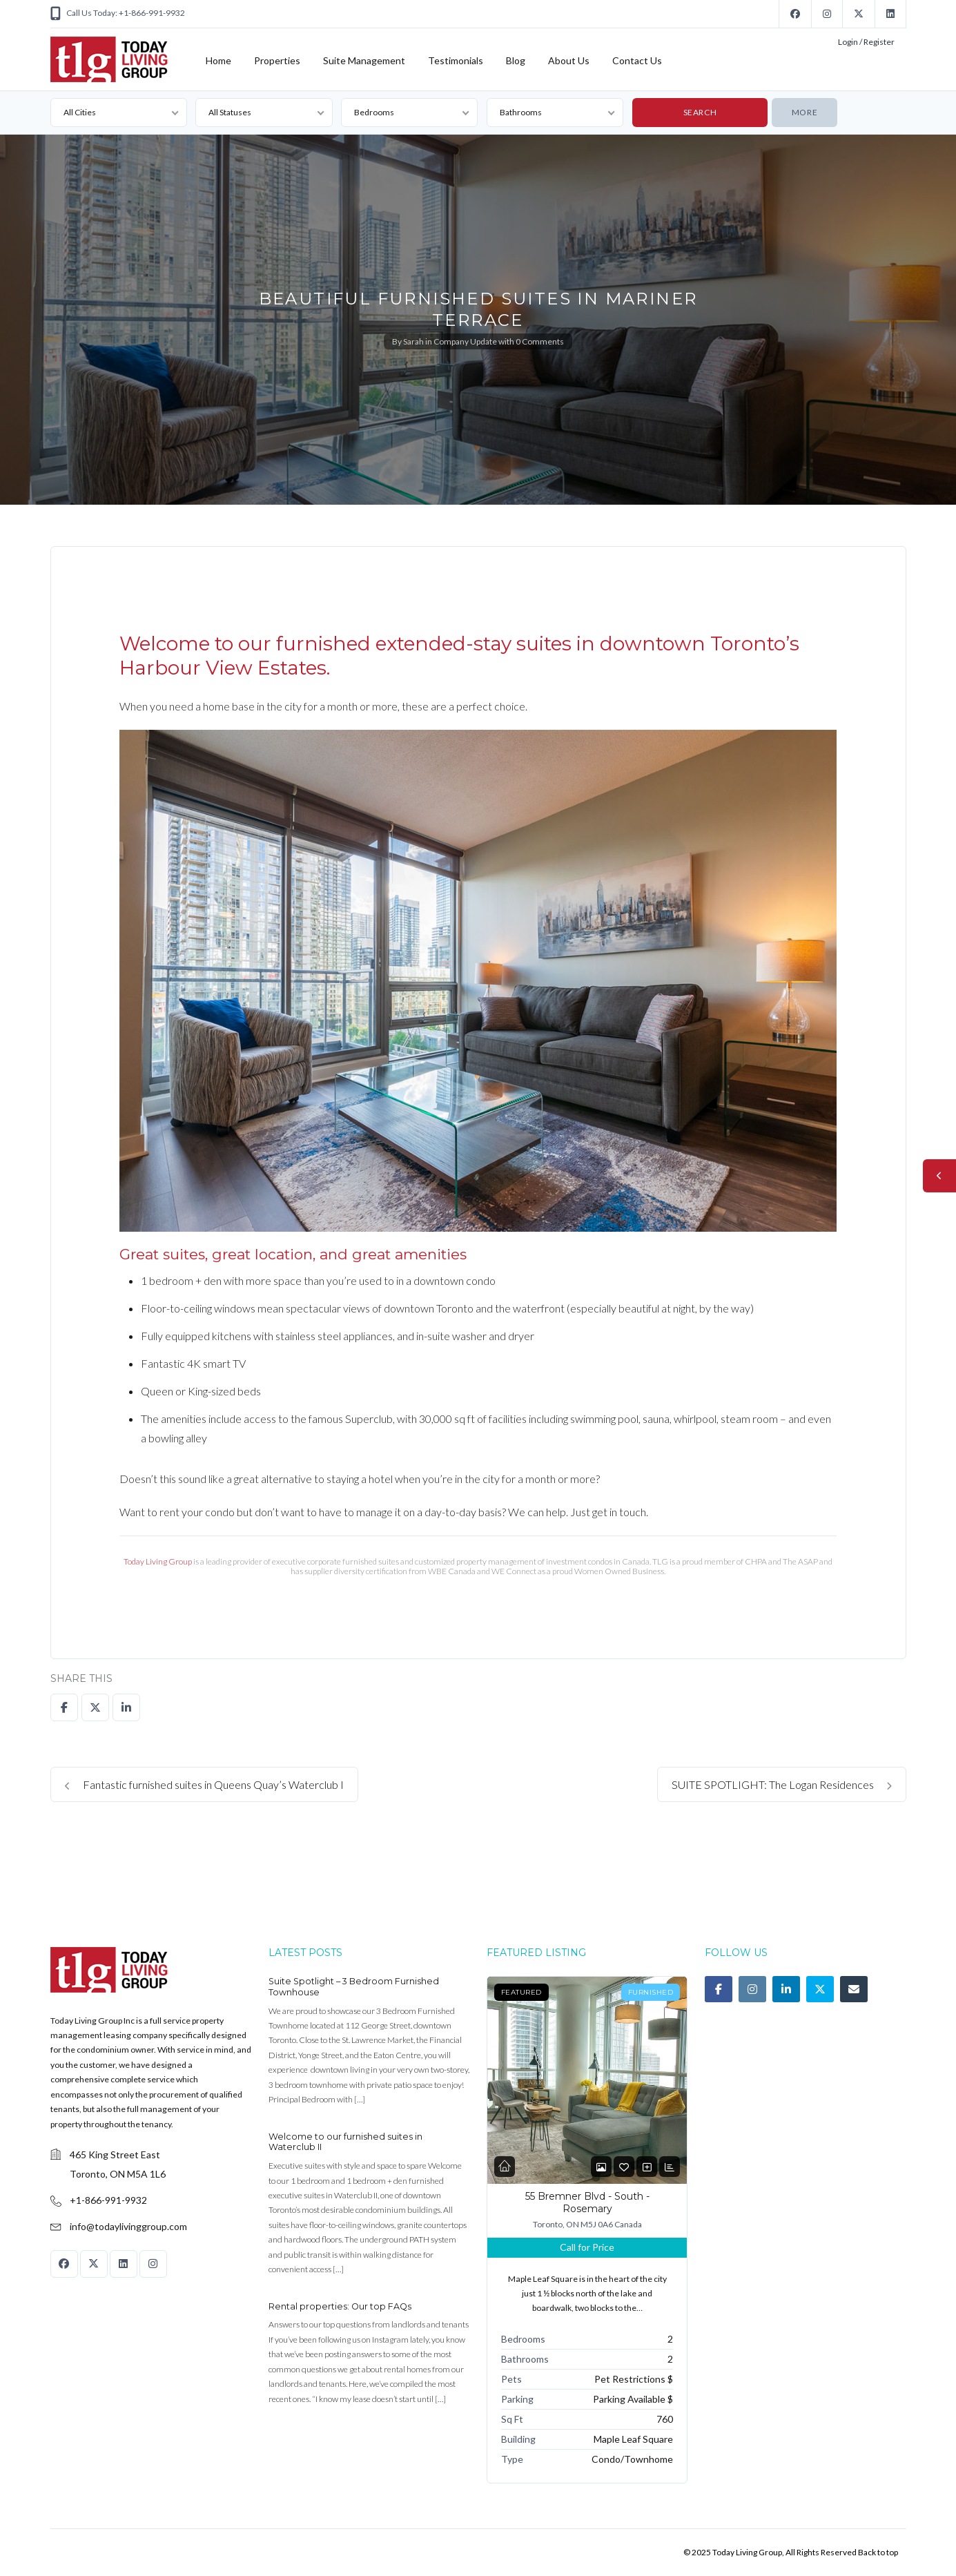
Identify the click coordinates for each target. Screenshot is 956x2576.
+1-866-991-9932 (108, 2200)
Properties (277, 60)
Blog (515, 60)
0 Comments (540, 341)
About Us (568, 60)
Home (218, 60)
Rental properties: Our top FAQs (340, 2306)
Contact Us (637, 60)
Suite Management (364, 60)
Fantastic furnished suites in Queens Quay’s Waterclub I (204, 1784)
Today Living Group (158, 1561)
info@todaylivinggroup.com (128, 2226)
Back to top (878, 2552)
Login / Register (866, 42)
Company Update (465, 341)
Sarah (413, 341)
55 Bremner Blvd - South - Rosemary (587, 2202)
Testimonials (455, 60)
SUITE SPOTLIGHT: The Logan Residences (782, 1784)
